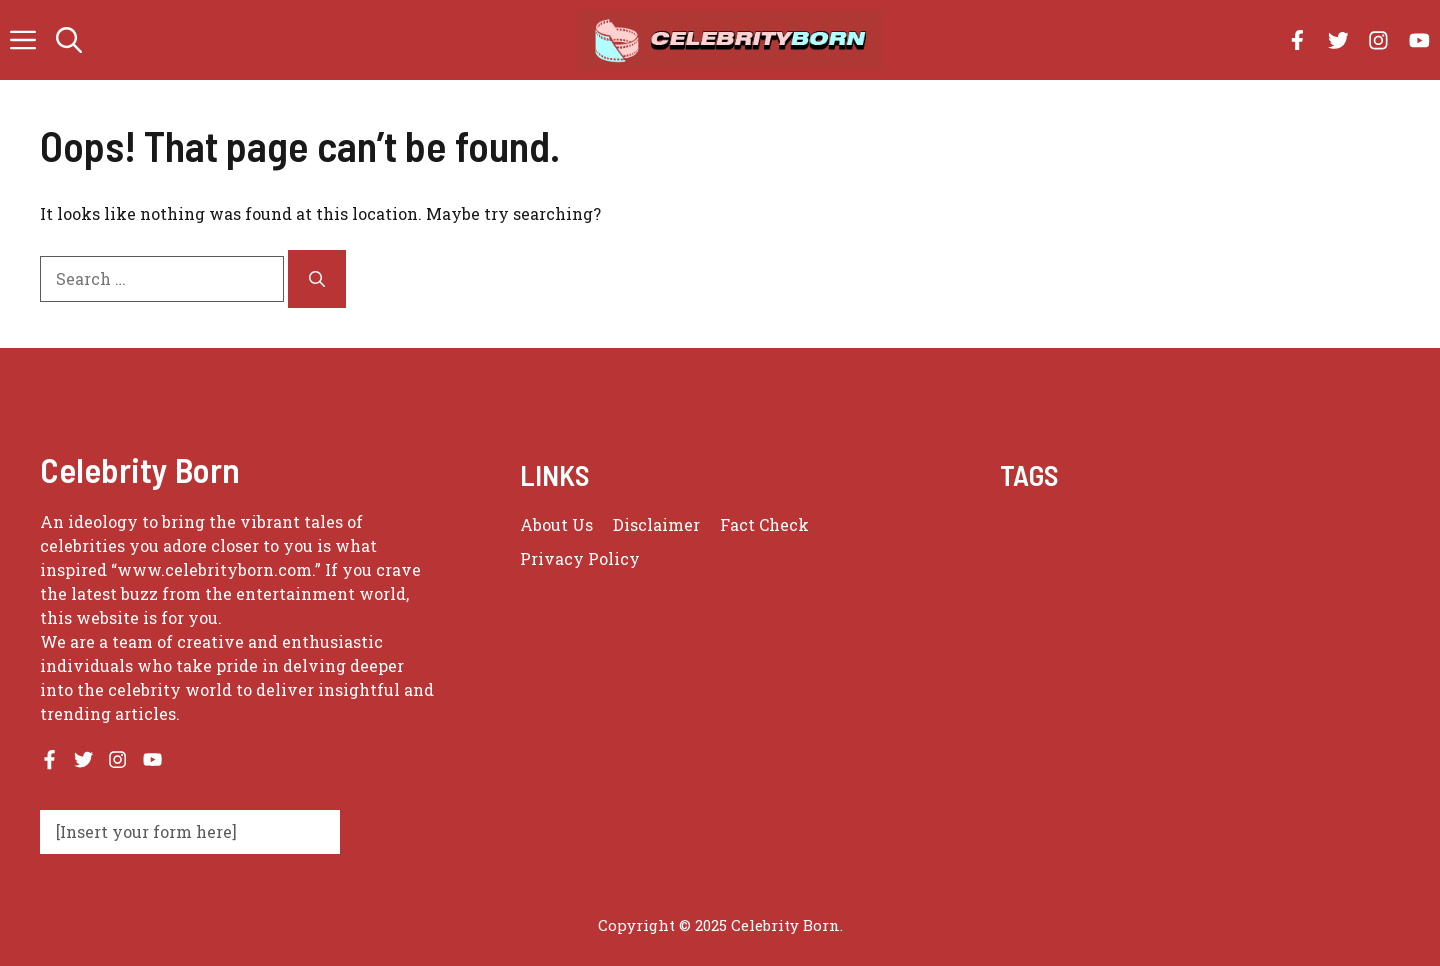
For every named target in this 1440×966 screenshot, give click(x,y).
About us (556, 524)
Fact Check (764, 524)
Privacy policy (580, 558)
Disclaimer (656, 524)
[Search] (317, 279)
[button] (69, 40)
